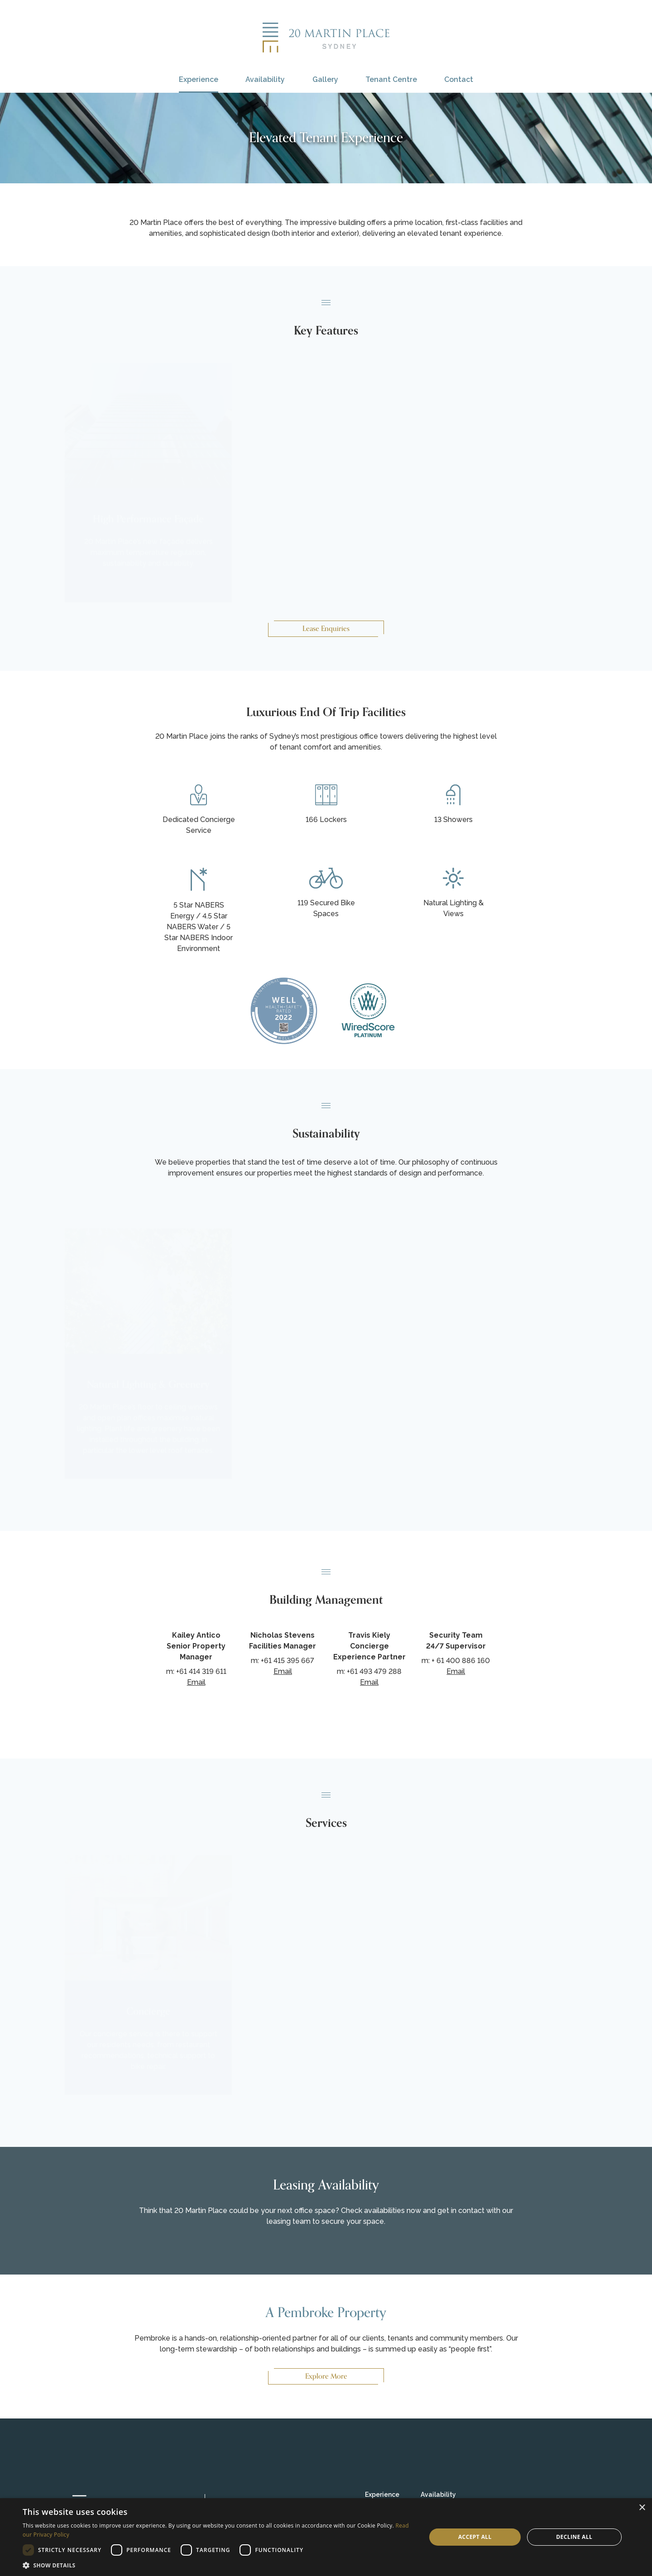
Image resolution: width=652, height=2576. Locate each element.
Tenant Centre (391, 79)
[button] (218, 2565)
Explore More (326, 2376)
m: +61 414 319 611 (196, 1671)
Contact (458, 79)
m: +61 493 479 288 (369, 1671)
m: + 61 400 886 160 (456, 1660)
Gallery (325, 79)
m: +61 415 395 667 (282, 1660)
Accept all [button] (475, 2537)
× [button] (641, 2507)
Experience (198, 79)
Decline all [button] (574, 2537)
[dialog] (326, 2537)
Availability (265, 79)
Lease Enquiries (326, 629)
